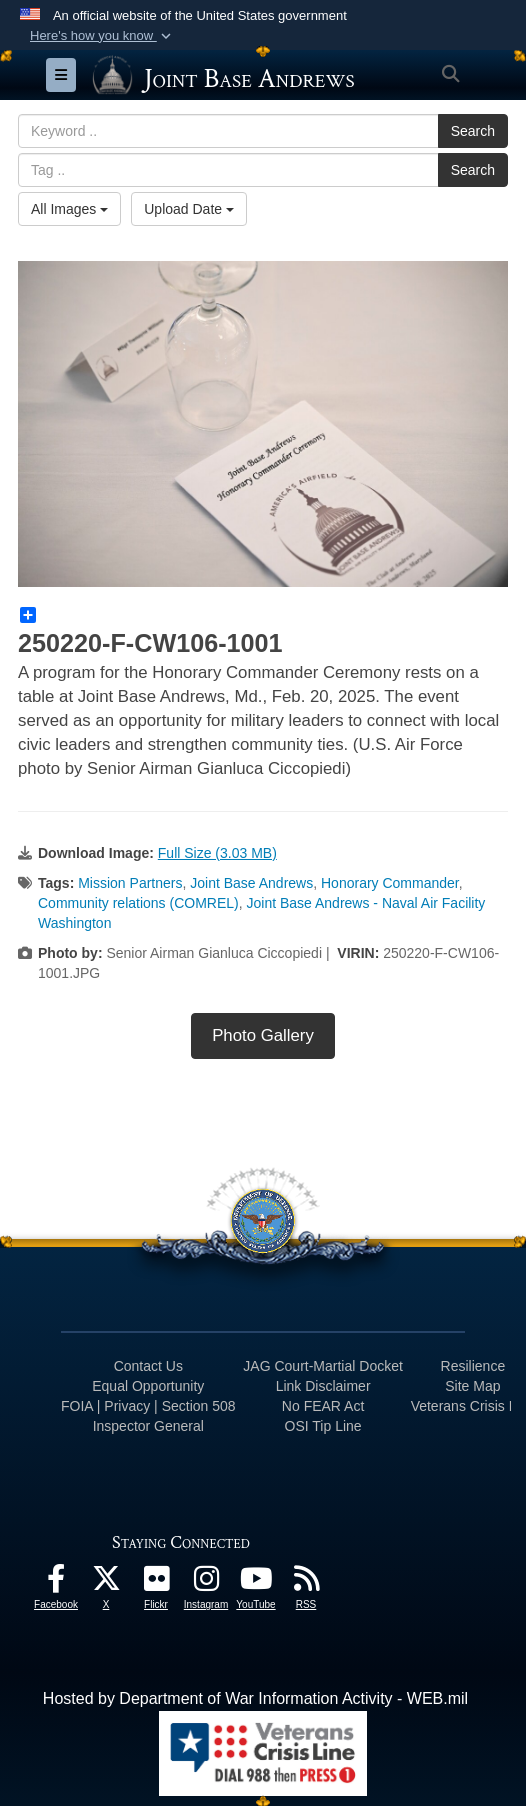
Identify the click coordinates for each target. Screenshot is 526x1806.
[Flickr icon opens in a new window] (156, 1583)
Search (473, 131)
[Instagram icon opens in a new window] (206, 1583)
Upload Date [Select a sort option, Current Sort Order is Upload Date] (189, 209)
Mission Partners (130, 883)
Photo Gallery (263, 1035)
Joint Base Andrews (251, 883)
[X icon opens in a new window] (106, 1583)
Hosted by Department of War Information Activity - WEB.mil (255, 1698)
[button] (102, 36)
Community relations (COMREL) (138, 903)
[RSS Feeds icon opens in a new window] (306, 1583)
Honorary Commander (390, 883)
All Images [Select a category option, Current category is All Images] (69, 209)
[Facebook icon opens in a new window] (56, 1583)
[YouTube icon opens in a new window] (256, 1583)
